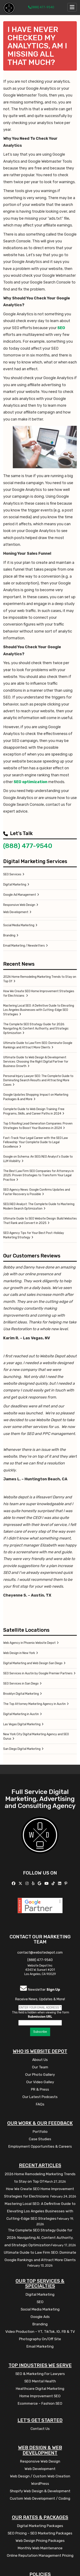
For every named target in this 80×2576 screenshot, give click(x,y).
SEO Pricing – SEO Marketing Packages (40, 2533)
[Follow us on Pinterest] (66, 1883)
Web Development (15, 912)
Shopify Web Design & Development (40, 2491)
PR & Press (40, 2089)
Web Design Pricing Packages (40, 2540)
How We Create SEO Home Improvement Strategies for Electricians (38, 993)
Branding (9, 935)
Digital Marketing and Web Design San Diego (33, 1663)
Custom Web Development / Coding (40, 2498)
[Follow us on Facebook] (14, 1883)
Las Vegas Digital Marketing (22, 1724)
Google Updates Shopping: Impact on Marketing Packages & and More (35, 1097)
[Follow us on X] (21, 1883)
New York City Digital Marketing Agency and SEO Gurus (36, 1736)
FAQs (40, 2104)
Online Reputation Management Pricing (40, 2555)
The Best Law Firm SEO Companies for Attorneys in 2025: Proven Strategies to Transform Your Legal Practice (38, 1175)
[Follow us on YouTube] (46, 1883)
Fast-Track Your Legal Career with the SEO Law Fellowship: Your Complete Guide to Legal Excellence (35, 1142)
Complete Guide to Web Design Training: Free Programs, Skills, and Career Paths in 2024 (33, 1111)
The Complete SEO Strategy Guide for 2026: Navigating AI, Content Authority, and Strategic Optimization (36, 1029)
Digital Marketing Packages (40, 2526)
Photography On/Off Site (40, 2339)
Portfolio (40, 2131)
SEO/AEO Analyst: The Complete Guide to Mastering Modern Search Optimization (38, 1206)
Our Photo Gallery (40, 2074)
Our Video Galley (40, 2082)
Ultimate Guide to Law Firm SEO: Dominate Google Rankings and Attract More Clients (37, 1045)
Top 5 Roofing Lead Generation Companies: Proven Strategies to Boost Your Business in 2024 (38, 1126)
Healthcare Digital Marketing (40, 2388)
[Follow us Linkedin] (60, 1883)
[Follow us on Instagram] (27, 1883)
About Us (40, 2060)
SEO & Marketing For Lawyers (40, 2374)
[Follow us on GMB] (40, 1883)
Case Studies (40, 2139)
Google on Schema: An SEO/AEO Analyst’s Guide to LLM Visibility (38, 1159)
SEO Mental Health (40, 2381)
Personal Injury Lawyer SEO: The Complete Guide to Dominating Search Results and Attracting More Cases (38, 1080)
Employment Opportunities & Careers (40, 2146)
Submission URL (40, 2017)
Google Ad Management (19, 895)
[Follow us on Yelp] (34, 1883)
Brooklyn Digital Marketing (21, 1694)
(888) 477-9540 (41, 7)
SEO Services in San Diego (21, 1683)
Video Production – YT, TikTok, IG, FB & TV (40, 2331)
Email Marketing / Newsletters (24, 945)
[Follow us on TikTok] (54, 1883)
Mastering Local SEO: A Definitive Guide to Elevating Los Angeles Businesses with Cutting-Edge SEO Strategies (38, 1010)
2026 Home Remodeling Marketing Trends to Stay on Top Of (39, 979)
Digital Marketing (14, 884)
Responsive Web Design (19, 905)
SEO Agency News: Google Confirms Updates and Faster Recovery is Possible (36, 1192)
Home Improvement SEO (40, 2396)
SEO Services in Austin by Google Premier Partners (38, 1673)
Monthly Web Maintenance (40, 2548)
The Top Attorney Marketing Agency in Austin (34, 1704)
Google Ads (40, 2317)
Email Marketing (40, 2346)
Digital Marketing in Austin (21, 1714)
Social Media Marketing (18, 925)
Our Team (40, 2067)
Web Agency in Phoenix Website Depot (29, 1643)
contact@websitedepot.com (40, 1952)
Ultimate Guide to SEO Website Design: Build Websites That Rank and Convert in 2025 (40, 1221)
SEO (40, 2302)
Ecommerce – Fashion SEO (40, 2403)
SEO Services (12, 874)
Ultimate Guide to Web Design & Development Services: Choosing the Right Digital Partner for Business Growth (35, 1062)
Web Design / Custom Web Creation (40, 2476)
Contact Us (40, 2429)
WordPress (40, 2483)
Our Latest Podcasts (40, 2097)
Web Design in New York (19, 1653)
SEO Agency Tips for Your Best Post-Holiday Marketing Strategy (33, 1235)
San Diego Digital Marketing (22, 1749)
